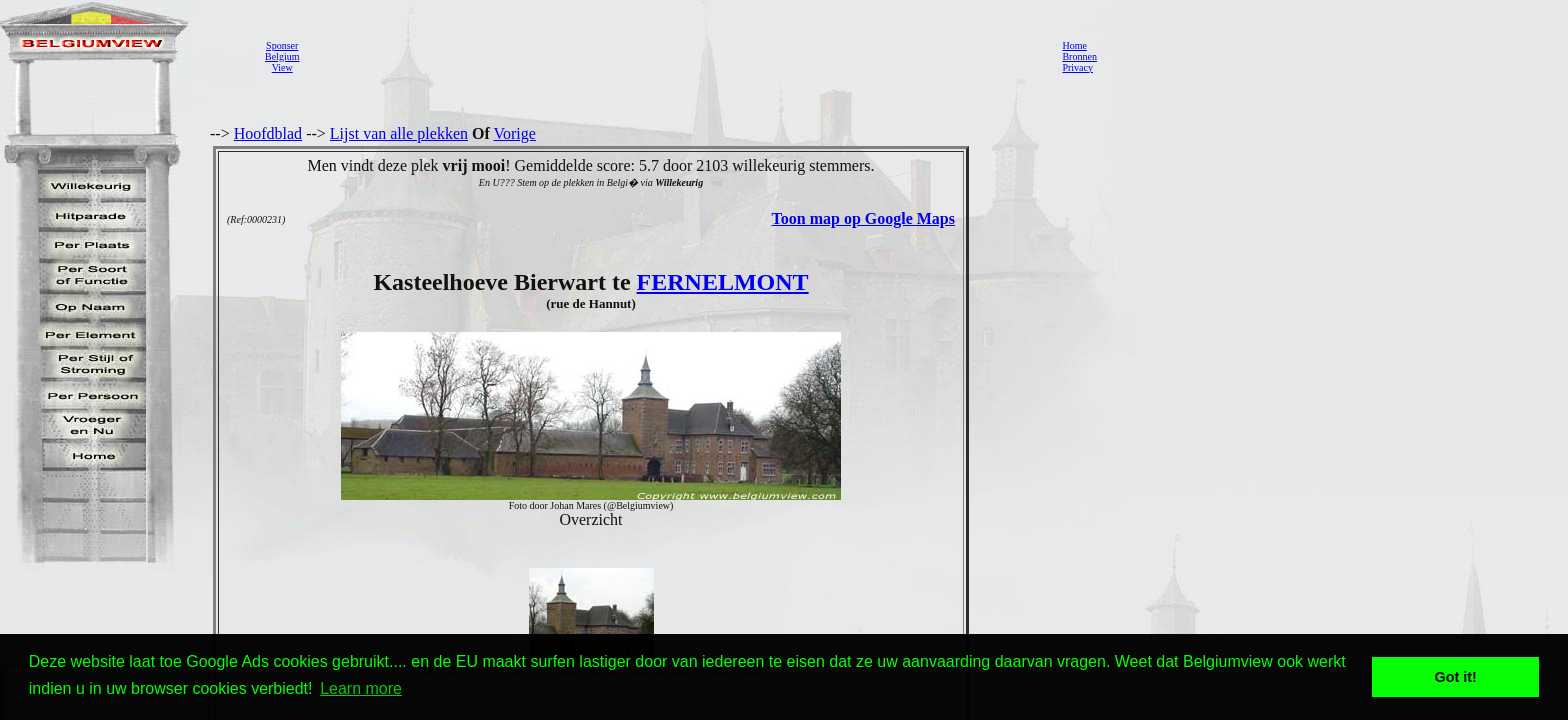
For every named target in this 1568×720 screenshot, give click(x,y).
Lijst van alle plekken (399, 133)
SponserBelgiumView (282, 56)
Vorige (515, 133)
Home (1074, 45)
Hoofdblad (268, 133)
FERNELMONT (723, 282)
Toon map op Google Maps (863, 218)
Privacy (1077, 67)
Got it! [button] (1456, 677)
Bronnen (1079, 56)
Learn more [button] (361, 688)
